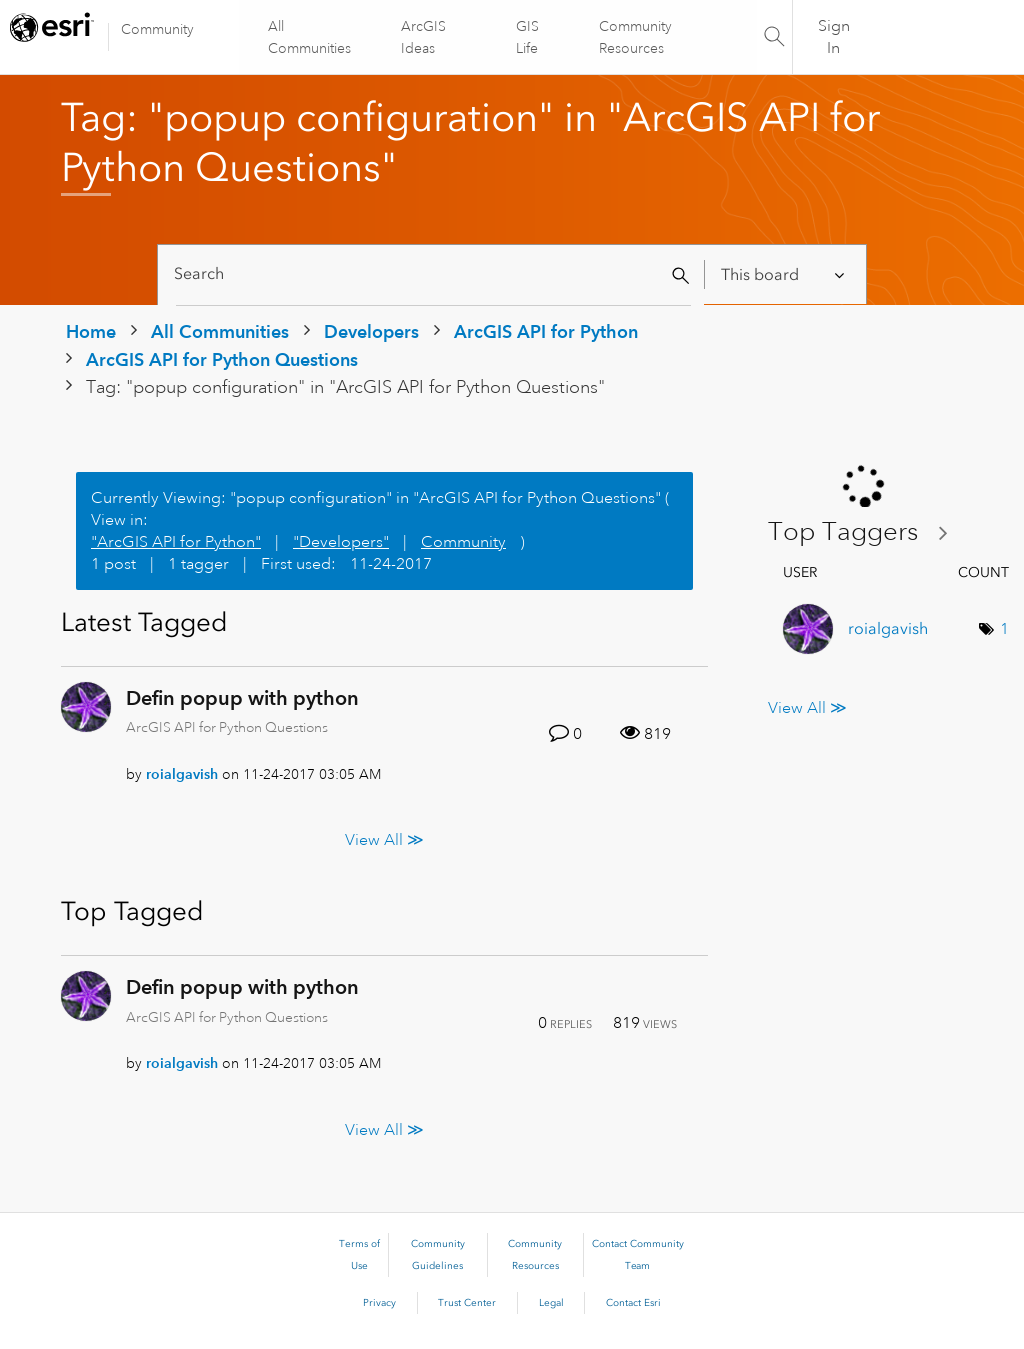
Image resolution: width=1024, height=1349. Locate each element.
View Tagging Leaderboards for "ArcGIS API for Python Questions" (866, 532)
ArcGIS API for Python (546, 331)
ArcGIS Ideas (424, 37)
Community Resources (634, 37)
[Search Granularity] (784, 274)
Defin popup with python (242, 698)
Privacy (379, 1303)
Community (157, 29)
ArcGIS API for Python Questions (222, 359)
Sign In (834, 37)
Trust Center (467, 1303)
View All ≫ (384, 840)
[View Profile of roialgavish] (182, 774)
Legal (551, 1303)
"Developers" (341, 542)
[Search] (433, 274)
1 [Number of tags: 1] (1004, 629)
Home (91, 331)
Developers (371, 331)
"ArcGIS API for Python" (176, 542)
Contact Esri (633, 1303)
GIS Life (527, 37)
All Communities (310, 37)
